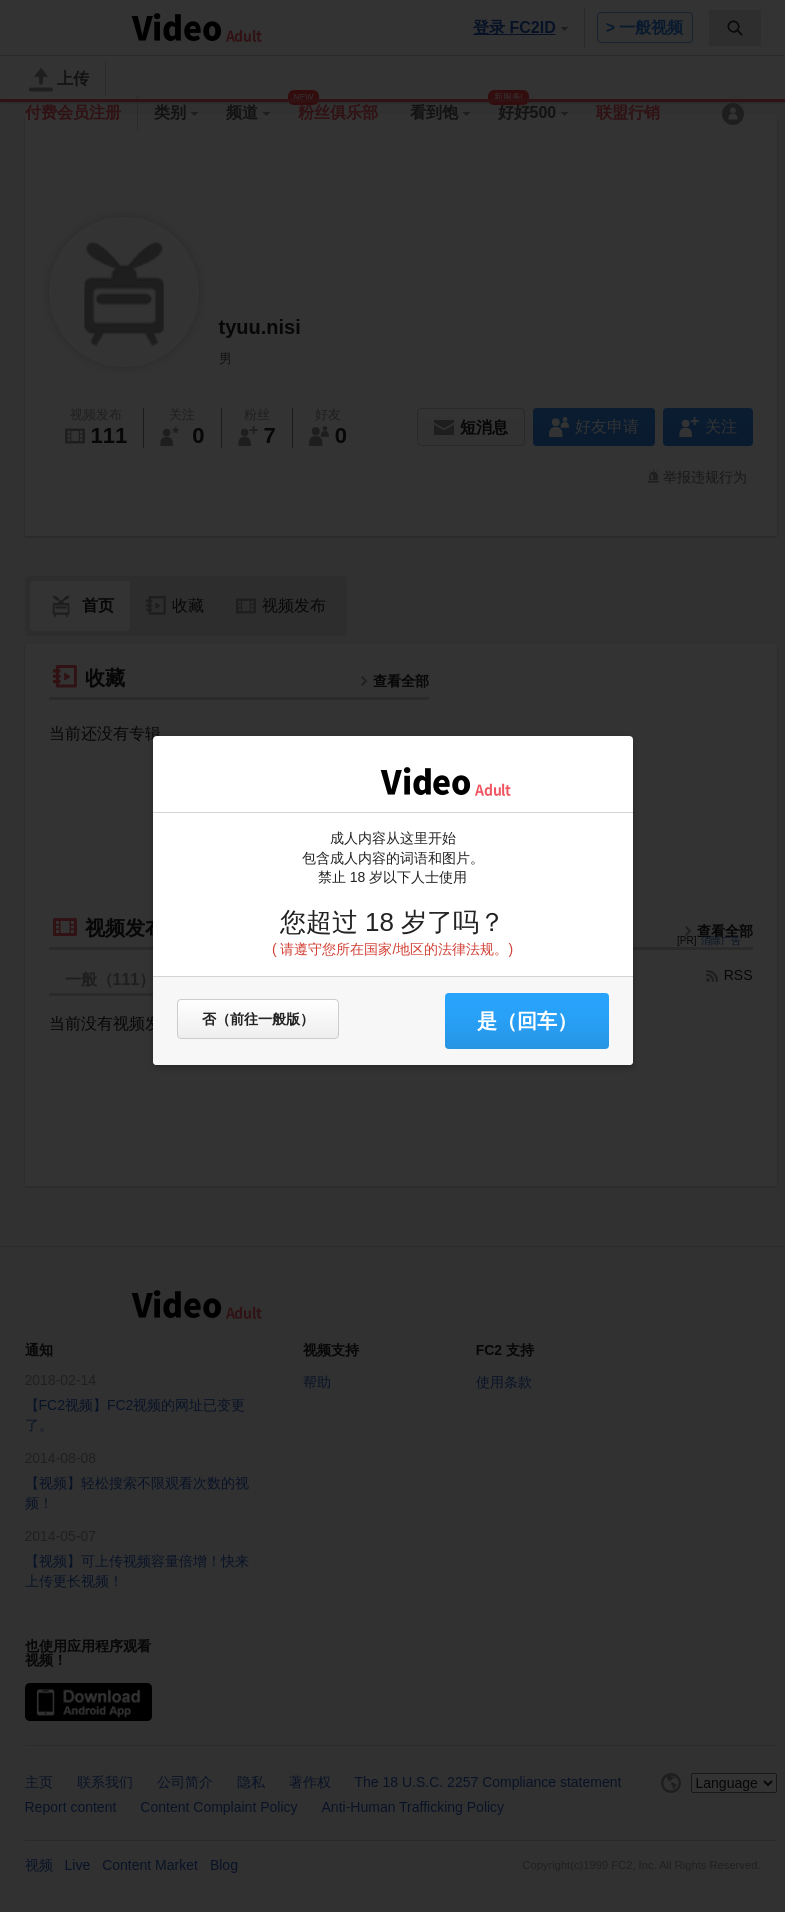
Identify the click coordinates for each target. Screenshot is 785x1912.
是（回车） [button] (527, 1021)
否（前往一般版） (258, 1019)
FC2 (323, 780)
